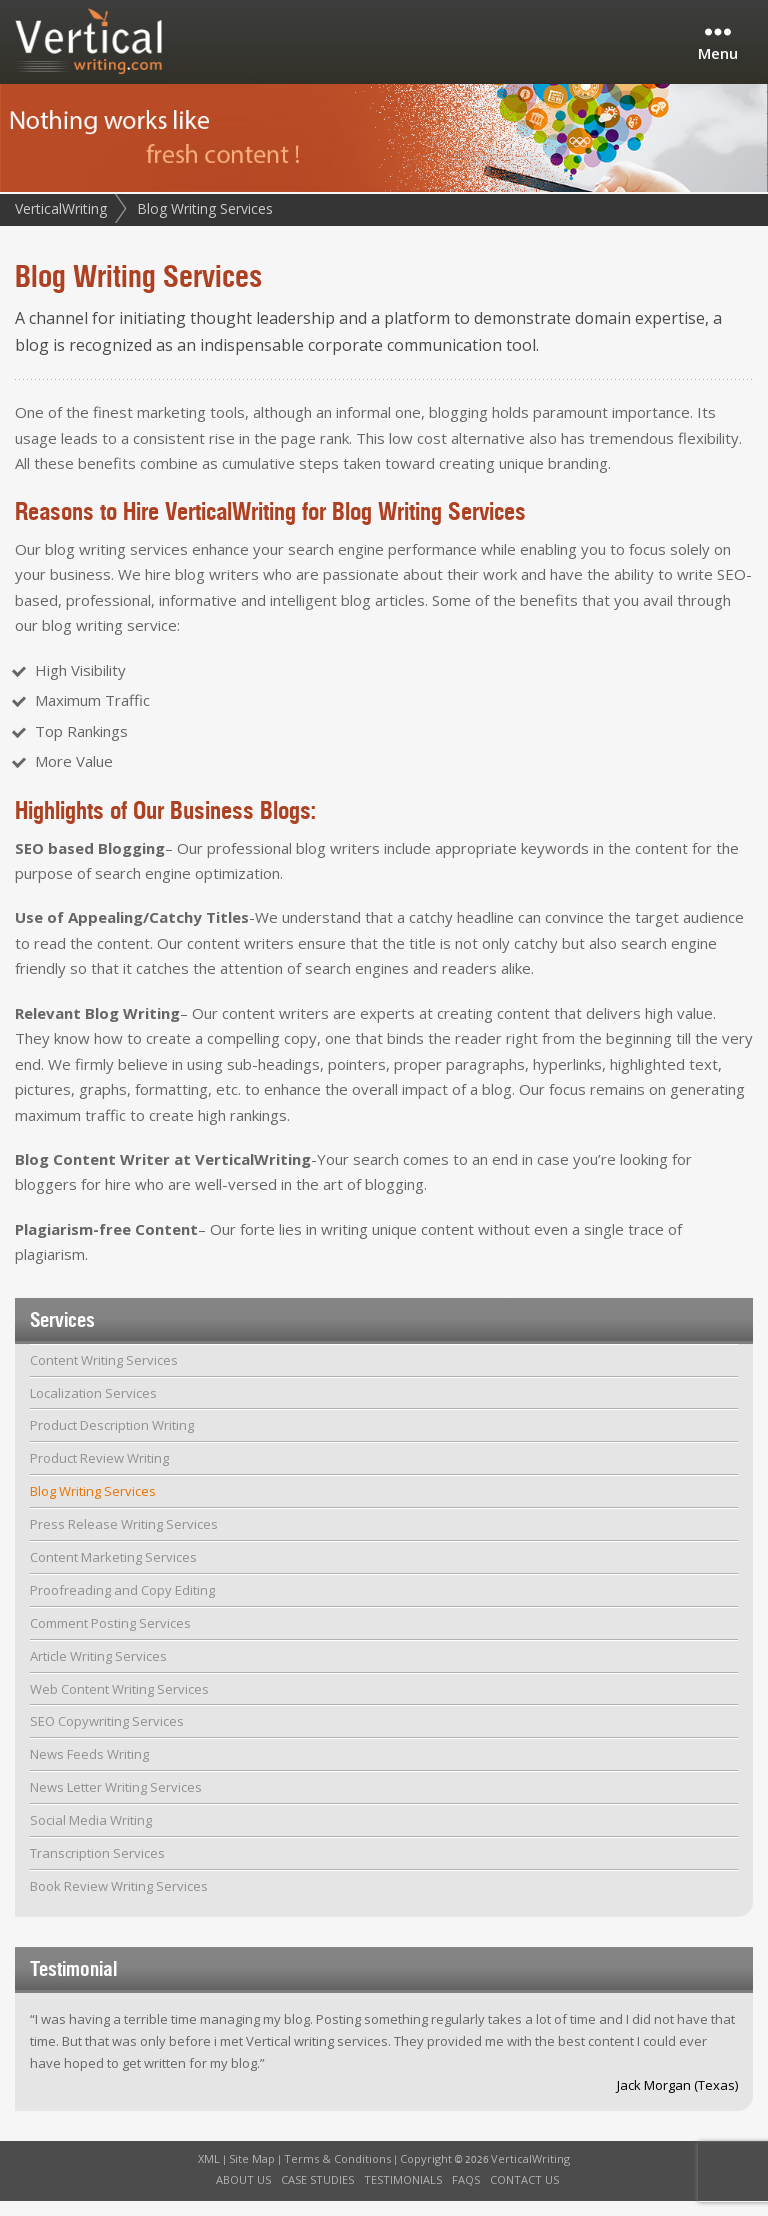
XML (209, 2173)
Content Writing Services (104, 1375)
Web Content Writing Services (119, 1704)
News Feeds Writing (89, 1769)
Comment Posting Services (110, 1638)
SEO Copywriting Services (107, 1737)
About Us (243, 2194)
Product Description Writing (112, 1441)
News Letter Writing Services (116, 1802)
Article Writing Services (98, 1671)
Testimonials (403, 2194)
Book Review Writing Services (119, 1901)
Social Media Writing (91, 1835)
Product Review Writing (99, 1473)
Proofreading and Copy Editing (122, 1605)
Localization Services (93, 1408)
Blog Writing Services (93, 1506)
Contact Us (524, 2194)
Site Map (252, 2173)
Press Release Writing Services (124, 1539)
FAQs (466, 2194)
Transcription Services (97, 1868)
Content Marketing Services (113, 1572)
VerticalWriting (61, 223)
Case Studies (317, 2194)
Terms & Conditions (337, 2173)
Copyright (426, 2173)
